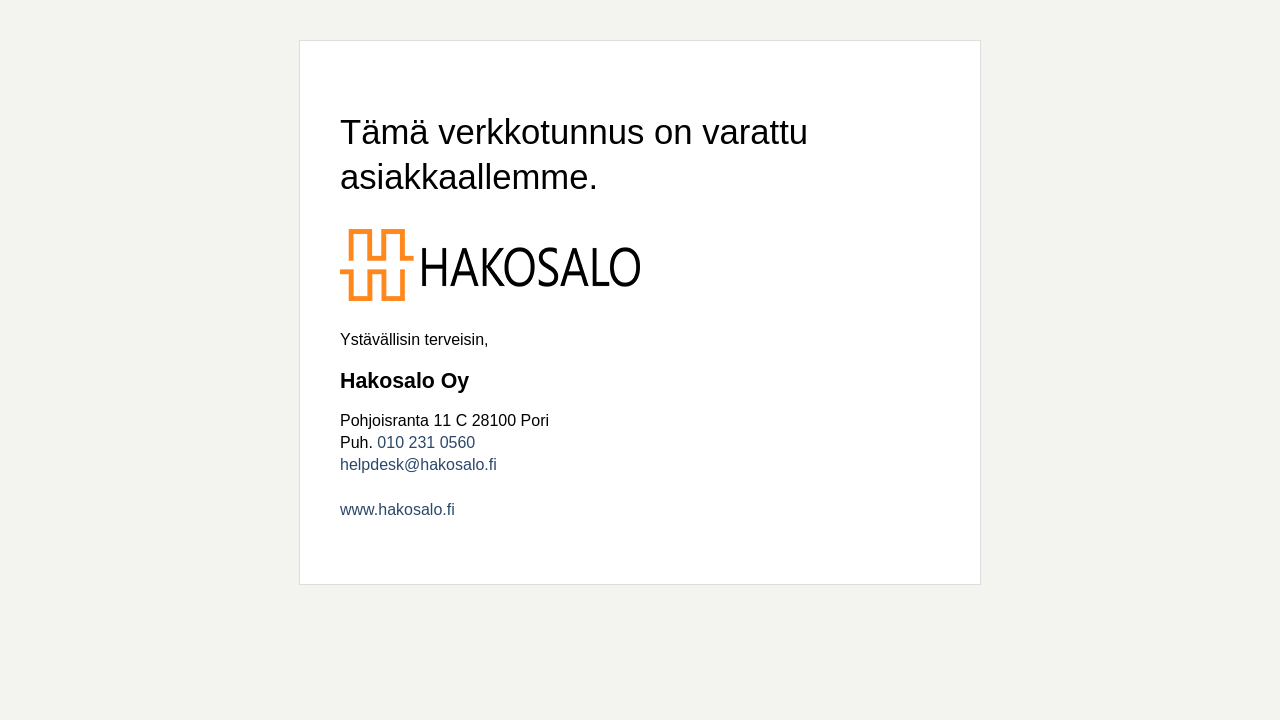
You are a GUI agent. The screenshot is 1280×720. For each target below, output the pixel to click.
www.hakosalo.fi (397, 509)
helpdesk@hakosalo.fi (418, 464)
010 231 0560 (426, 442)
